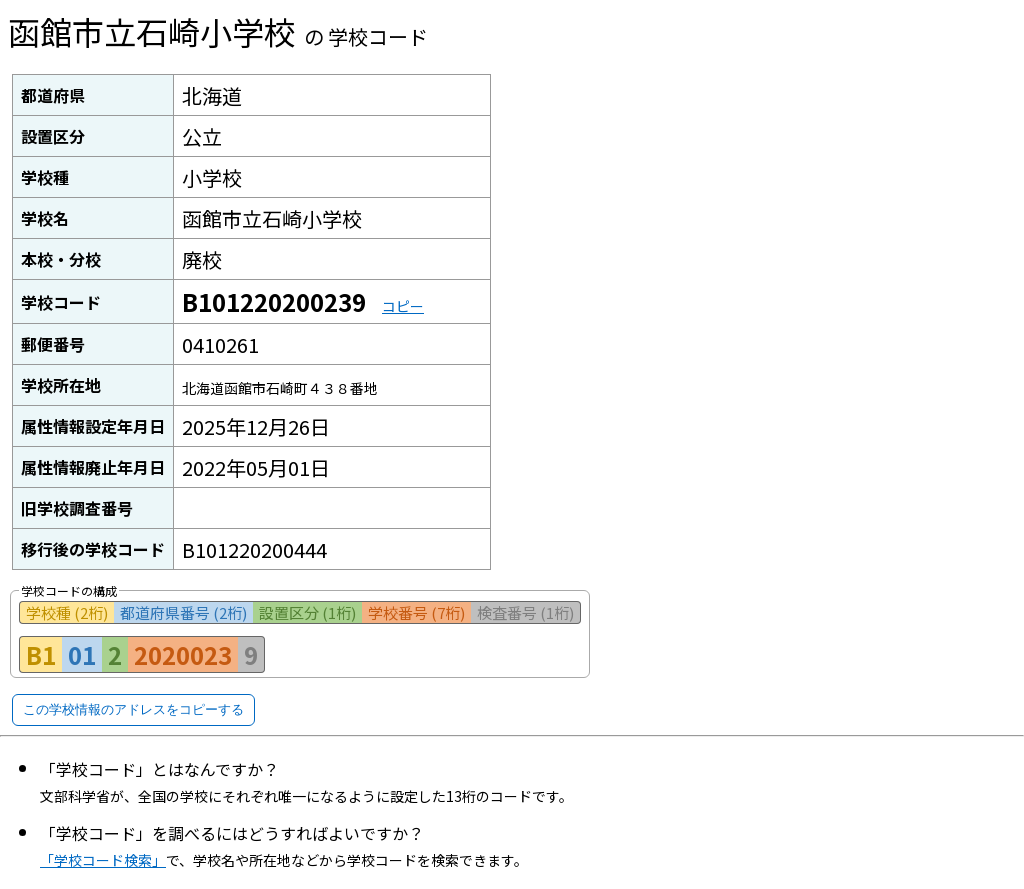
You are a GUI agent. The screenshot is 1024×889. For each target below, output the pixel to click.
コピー (403, 306)
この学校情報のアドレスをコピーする (133, 709)
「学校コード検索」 (103, 860)
